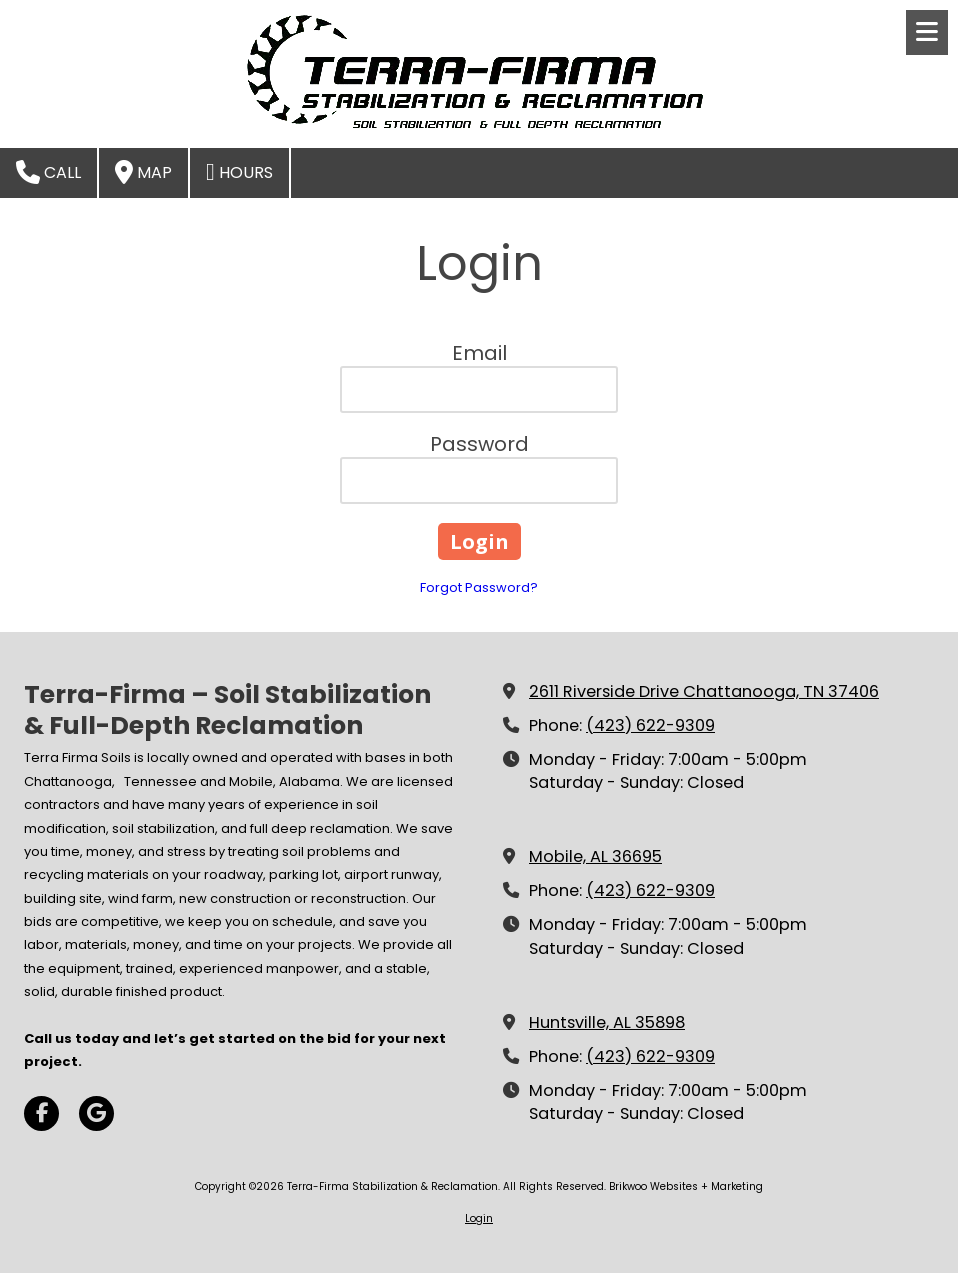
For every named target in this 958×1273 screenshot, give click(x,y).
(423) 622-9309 (650, 725)
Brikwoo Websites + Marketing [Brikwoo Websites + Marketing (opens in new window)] (686, 1186)
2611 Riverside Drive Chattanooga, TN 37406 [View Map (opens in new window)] (704, 691)
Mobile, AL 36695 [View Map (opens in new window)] (595, 856)
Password (479, 444)
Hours (239, 172)
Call (48, 172)
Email (479, 353)
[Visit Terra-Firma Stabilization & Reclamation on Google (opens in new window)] (96, 1113)
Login (479, 1218)
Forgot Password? (479, 587)
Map (143, 172)
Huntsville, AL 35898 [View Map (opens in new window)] (607, 1022)
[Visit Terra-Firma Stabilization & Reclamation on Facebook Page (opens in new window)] (41, 1113)
